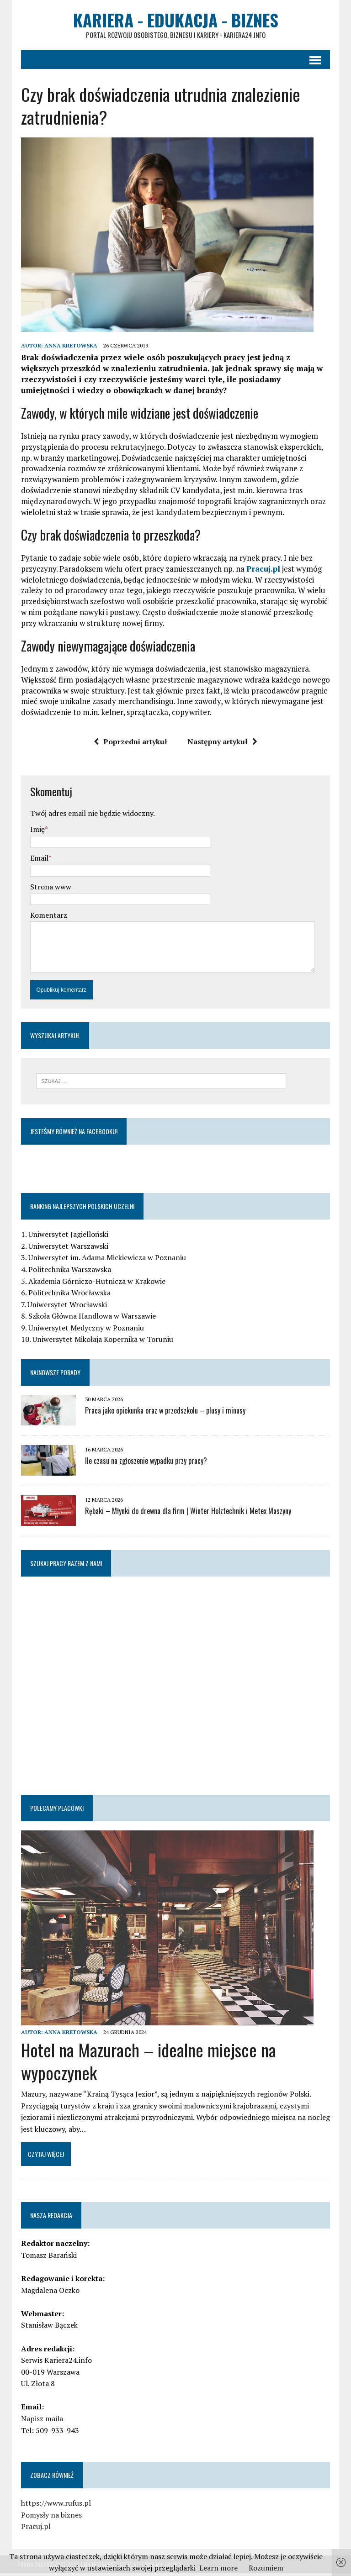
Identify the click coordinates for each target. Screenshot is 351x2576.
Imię (34, 831)
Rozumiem (266, 2568)
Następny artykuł (222, 744)
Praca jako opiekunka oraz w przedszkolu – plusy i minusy (161, 1413)
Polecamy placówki (53, 1810)
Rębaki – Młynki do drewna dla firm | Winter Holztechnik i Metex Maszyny (184, 1514)
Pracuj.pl (260, 571)
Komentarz (45, 917)
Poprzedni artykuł (130, 744)
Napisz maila (38, 2421)
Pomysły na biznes (47, 2518)
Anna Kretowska (67, 347)
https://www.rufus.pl (52, 2506)
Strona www (47, 889)
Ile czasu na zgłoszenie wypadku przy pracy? (142, 1463)
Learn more (218, 2568)
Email (36, 860)
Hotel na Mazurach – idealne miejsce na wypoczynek (144, 2064)
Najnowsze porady (52, 1375)
